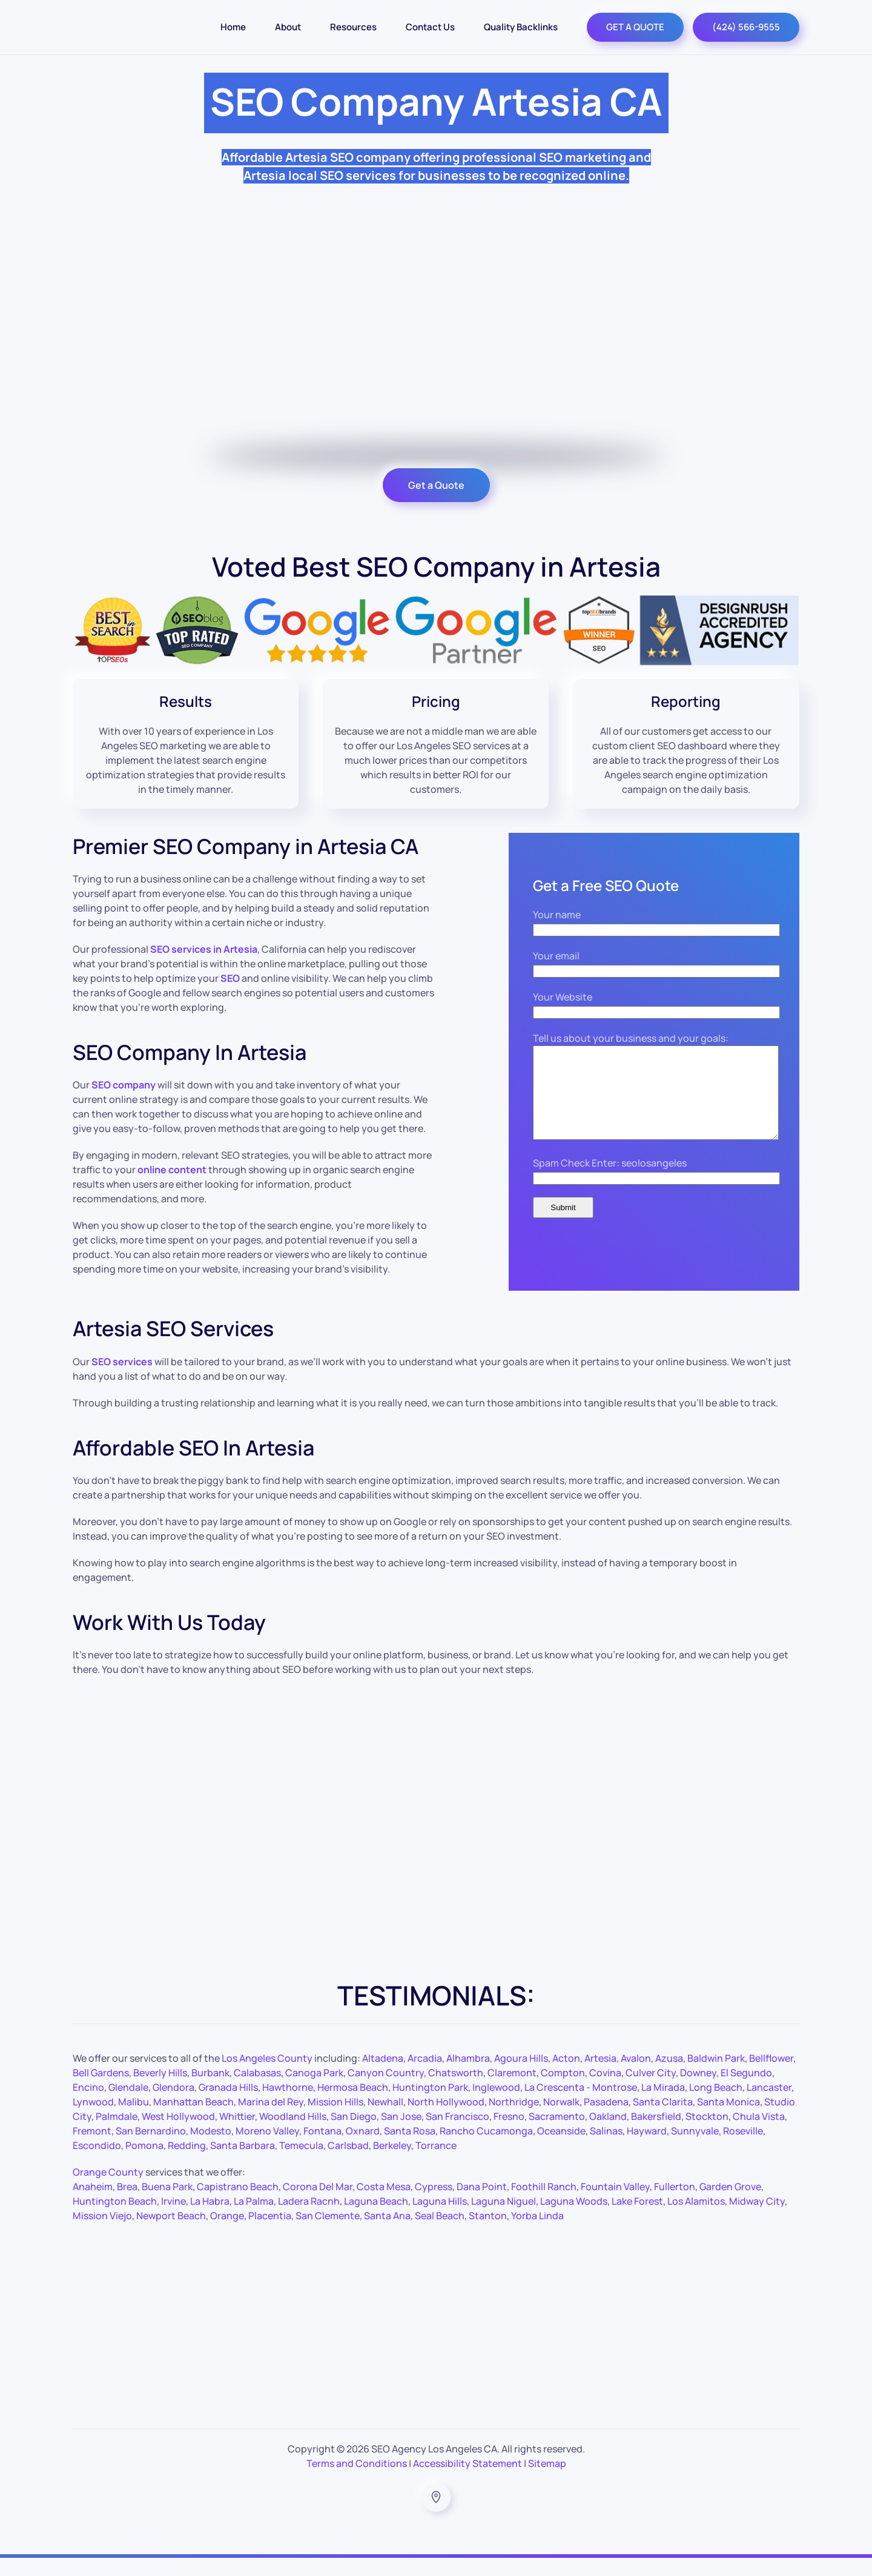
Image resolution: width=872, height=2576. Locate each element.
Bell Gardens (101, 2091)
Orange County (108, 2190)
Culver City (651, 2091)
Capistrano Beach (238, 2204)
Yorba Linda (537, 2233)
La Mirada (663, 2105)
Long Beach (715, 2105)
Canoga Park (314, 2091)
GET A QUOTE (635, 27)
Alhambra (468, 2076)
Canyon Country (386, 2091)
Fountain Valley (615, 2204)
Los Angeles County (267, 2076)
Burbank (210, 2091)
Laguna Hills (439, 2219)
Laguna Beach (376, 2219)
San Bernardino (151, 2149)
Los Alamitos (696, 2219)
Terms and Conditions (356, 2481)
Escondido (97, 2163)
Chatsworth (455, 2091)
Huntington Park (430, 2105)
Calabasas (257, 2091)
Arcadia (425, 2076)
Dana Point (482, 2204)
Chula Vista (759, 2134)
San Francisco (457, 2134)
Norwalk (561, 2120)
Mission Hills (335, 2120)
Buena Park (167, 2204)
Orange (227, 2233)
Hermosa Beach (352, 2105)
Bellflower (771, 2076)
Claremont (512, 2091)
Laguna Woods (573, 2219)
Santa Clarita (663, 2120)
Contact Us (430, 27)
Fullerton (674, 2204)
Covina (605, 2091)
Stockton (706, 2134)
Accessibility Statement (467, 2481)
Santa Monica (728, 2120)
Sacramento (557, 2134)
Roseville (743, 2149)
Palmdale (116, 2134)
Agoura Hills (521, 2076)
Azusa (669, 2076)
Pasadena (606, 2120)
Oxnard (363, 2149)
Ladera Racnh (309, 2219)
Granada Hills (228, 2105)
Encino (88, 2105)
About (288, 27)
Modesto (210, 2149)
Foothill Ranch (543, 2204)
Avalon (636, 2076)
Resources (353, 27)
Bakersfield (656, 2134)
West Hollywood (178, 2134)
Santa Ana (387, 2233)
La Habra (210, 2219)
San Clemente (328, 2233)
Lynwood (93, 2120)
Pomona (144, 2163)
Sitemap (547, 2481)
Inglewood (496, 2105)
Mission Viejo (102, 2233)
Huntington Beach (115, 2219)
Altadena (382, 2076)
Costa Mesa (384, 2204)
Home (233, 27)
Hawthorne (287, 2105)
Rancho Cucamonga (486, 2149)
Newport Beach (171, 2233)
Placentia (269, 2233)
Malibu (133, 2120)
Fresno (509, 2134)
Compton (563, 2091)
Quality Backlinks (521, 27)
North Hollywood (446, 2120)
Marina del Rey (270, 2120)
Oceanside (561, 2149)
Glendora (173, 2105)
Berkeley (392, 2163)
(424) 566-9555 (746, 27)
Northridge (514, 2120)
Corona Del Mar (317, 2204)
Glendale (128, 2105)
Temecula (301, 2163)
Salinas (606, 2149)
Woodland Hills (292, 2134)
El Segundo (746, 2091)
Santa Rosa (409, 2149)
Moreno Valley (267, 2149)
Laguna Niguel (503, 2219)
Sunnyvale (695, 2149)
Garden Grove (730, 2204)
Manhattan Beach (193, 2120)
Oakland (608, 2134)
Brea (127, 2204)
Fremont (92, 2149)
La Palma (254, 2219)
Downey (698, 2091)
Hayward (647, 2149)
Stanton (488, 2233)
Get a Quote (436, 485)
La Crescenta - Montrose (580, 2105)
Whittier (237, 2134)
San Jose (401, 2134)
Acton (566, 2076)
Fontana (322, 2149)
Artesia (600, 2076)
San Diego (354, 2134)
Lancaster (769, 2105)
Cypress (433, 2204)
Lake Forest (637, 2219)
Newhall (385, 2120)
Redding (187, 2163)
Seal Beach (439, 2233)
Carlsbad (348, 2163)
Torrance (436, 2163)
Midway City (757, 2219)
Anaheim (93, 2204)
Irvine (173, 2219)
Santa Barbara (242, 2163)
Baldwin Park (716, 2076)
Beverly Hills (160, 2091)
